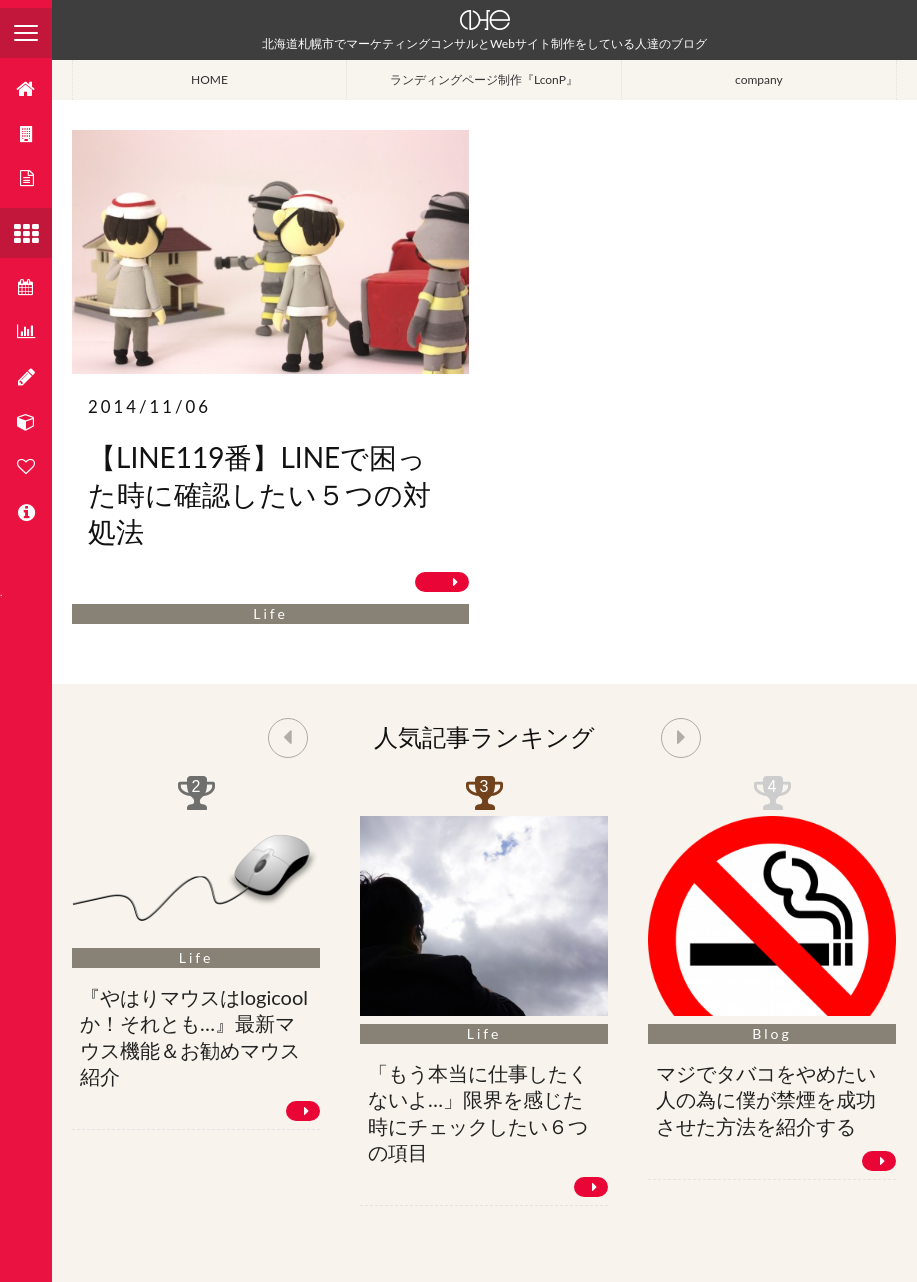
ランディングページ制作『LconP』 (484, 79)
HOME (209, 79)
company (759, 79)
